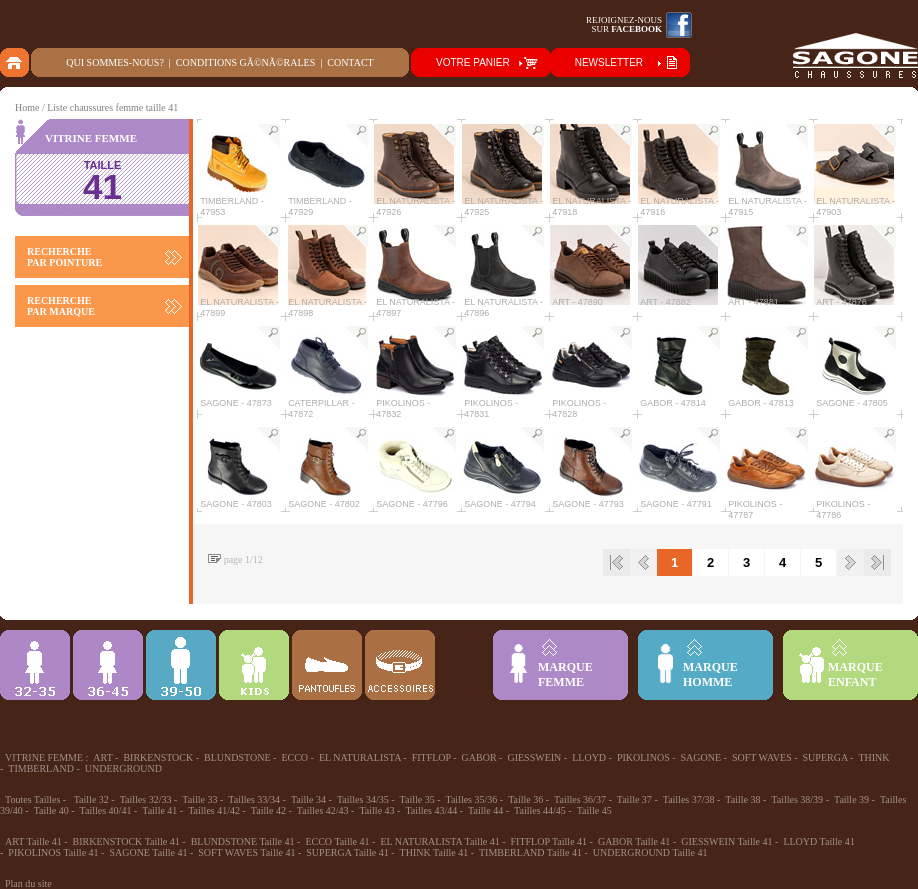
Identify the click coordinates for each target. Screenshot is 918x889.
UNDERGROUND (123, 768)
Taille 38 (742, 799)
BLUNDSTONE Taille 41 (243, 841)
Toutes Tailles (32, 799)
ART (102, 757)
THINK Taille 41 (434, 852)
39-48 (181, 665)
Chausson (327, 665)
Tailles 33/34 (254, 799)
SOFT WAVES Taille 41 (246, 852)
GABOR (479, 757)
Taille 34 (308, 799)
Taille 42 (268, 810)
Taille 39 (851, 799)
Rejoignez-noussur (624, 24)
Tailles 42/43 (323, 810)
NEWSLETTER (609, 62)
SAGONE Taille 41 (148, 852)
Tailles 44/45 (540, 810)
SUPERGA (825, 757)
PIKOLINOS (643, 757)
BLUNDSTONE (237, 757)
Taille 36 (525, 799)
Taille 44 (485, 810)
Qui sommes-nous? (115, 62)
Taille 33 (199, 799)
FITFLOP (431, 757)
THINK (873, 757)
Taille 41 (159, 810)
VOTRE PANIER (473, 62)
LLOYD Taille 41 (818, 841)
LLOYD (589, 757)
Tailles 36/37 (580, 799)
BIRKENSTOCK (158, 757)
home (15, 62)
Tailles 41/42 (214, 810)
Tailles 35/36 (472, 799)
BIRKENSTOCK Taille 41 (126, 841)
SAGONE (701, 757)
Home (27, 107)
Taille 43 (376, 810)
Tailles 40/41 (106, 810)
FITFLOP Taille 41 (549, 841)
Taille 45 (594, 810)
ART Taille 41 (33, 841)
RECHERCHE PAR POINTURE (64, 257)
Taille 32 (91, 799)
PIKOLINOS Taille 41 (53, 852)
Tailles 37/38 (689, 799)
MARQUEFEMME (565, 674)
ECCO (294, 757)
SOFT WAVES (762, 757)
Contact (350, 62)
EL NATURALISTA (360, 757)
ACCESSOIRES (400, 665)
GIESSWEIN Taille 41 (726, 841)
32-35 (35, 665)
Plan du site (28, 883)
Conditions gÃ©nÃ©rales (245, 62)
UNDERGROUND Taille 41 (650, 852)
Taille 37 (634, 799)
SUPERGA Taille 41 (347, 852)
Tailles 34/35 (363, 799)
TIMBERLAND (41, 768)
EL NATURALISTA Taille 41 (439, 841)
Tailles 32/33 (146, 799)
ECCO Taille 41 (337, 841)
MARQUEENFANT (855, 674)
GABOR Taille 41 (634, 841)
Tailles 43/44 (431, 810)
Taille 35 (417, 799)
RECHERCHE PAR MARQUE (61, 306)
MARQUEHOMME (710, 674)
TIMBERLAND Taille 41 (530, 852)
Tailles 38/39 (797, 799)
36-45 (108, 665)
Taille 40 (51, 810)
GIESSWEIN (534, 757)
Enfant (254, 665)
